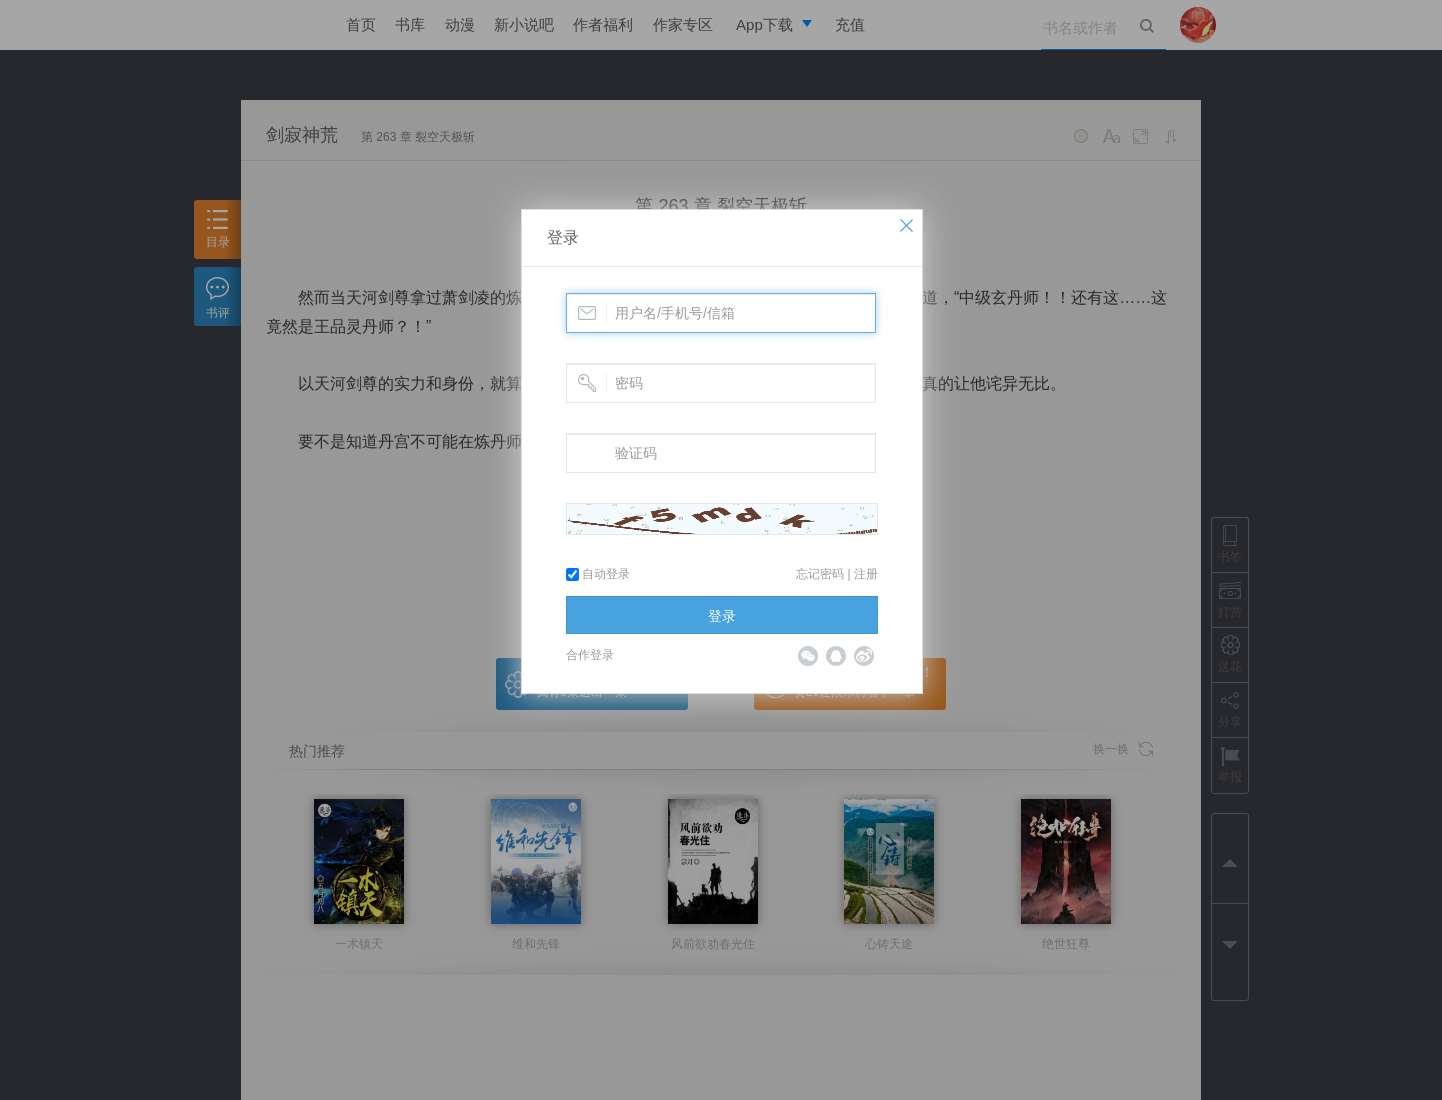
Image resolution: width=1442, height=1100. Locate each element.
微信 (808, 656)
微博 (864, 656)
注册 (866, 574)
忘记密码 (820, 574)
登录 (563, 237)
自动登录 (598, 574)
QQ (836, 656)
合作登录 (590, 655)
